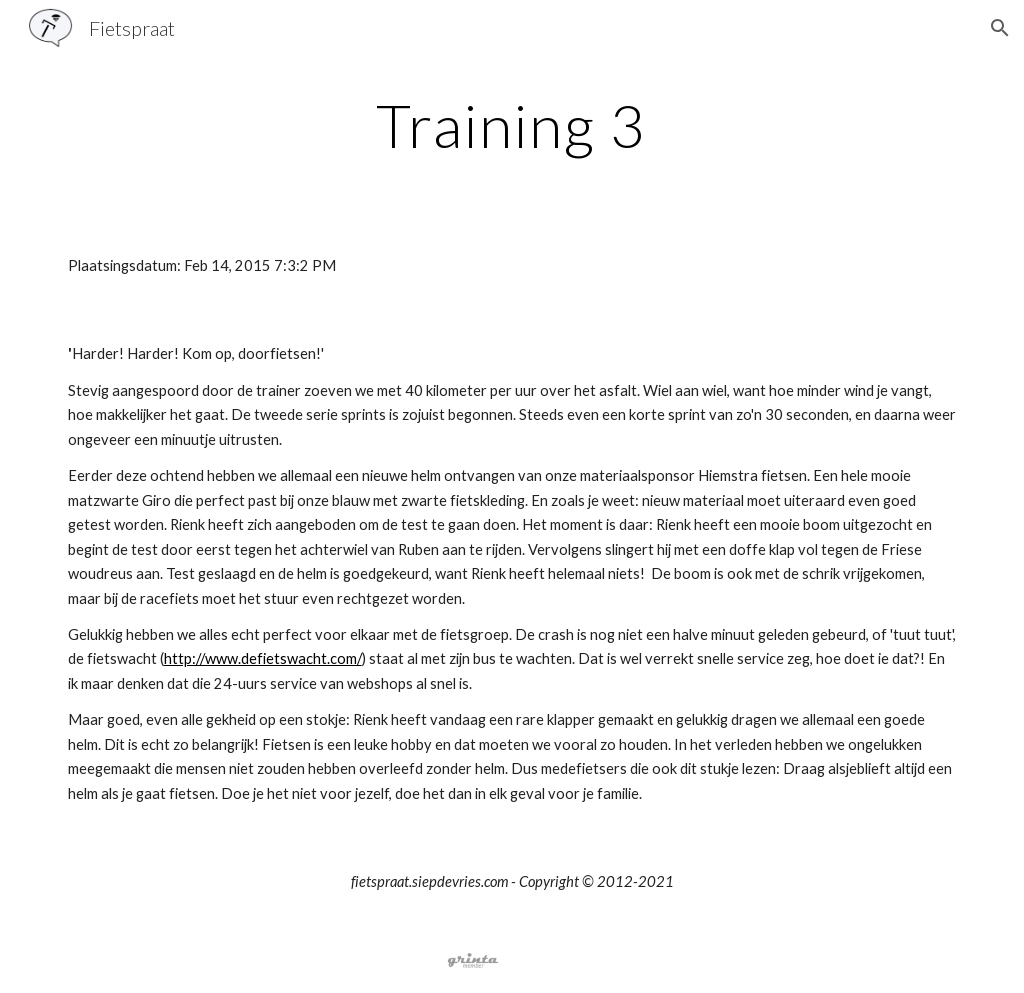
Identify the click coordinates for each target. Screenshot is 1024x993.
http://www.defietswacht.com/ (263, 658)
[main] (511, 125)
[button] (1000, 28)
